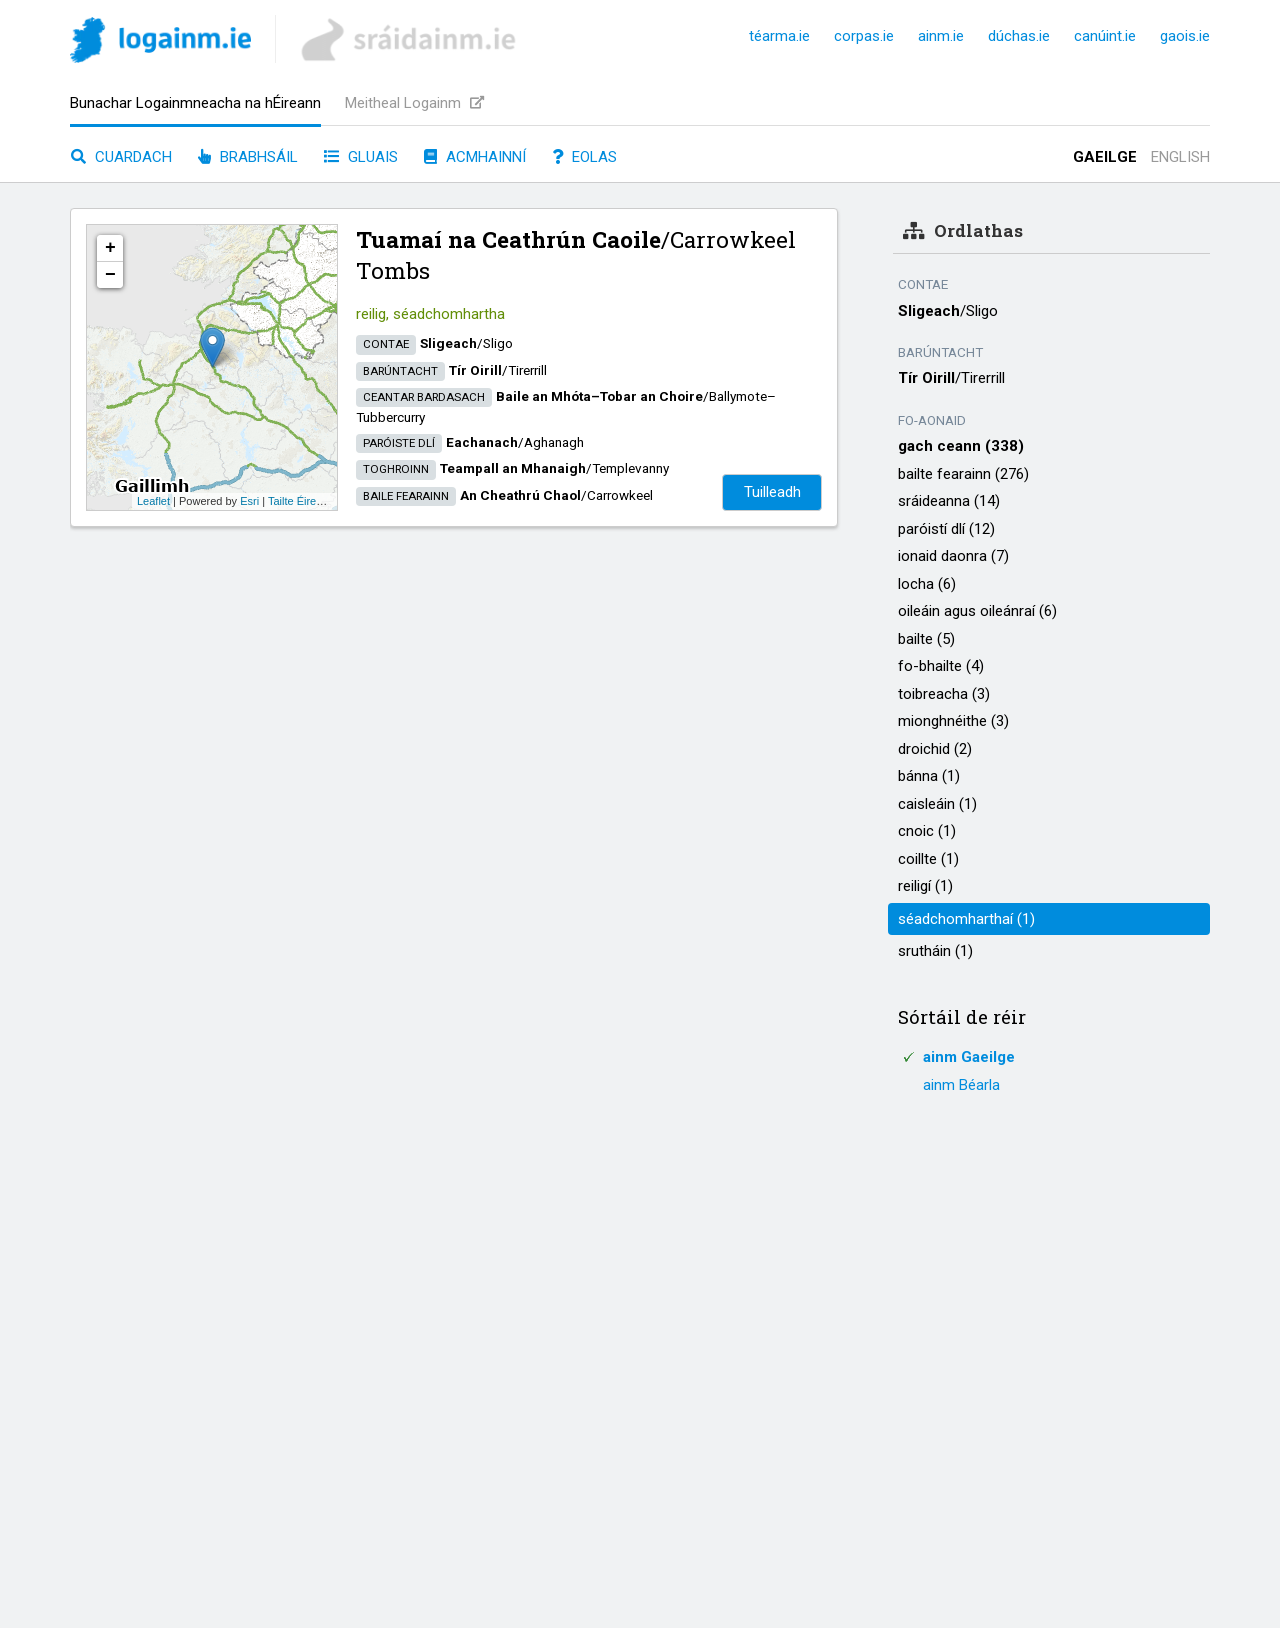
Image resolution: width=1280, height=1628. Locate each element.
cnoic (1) (927, 831)
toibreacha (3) (944, 694)
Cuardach (121, 157)
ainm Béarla (961, 1085)
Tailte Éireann (301, 501)
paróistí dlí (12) (946, 529)
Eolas (584, 157)
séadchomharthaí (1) (966, 919)
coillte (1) (928, 859)
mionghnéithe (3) (953, 721)
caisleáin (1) (937, 804)
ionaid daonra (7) (953, 556)
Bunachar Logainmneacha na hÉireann (195, 103)
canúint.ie (1105, 36)
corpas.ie (864, 36)
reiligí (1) (925, 886)
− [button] (110, 275)
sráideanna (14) (949, 501)
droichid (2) (935, 749)
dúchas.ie (1019, 36)
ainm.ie (941, 36)
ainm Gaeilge (969, 1057)
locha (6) (927, 584)
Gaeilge (1105, 157)
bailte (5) (926, 639)
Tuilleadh (772, 492)
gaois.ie (1185, 36)
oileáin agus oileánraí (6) (977, 611)
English (1180, 157)
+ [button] (110, 248)
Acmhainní (475, 157)
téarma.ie (779, 36)
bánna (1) (929, 776)
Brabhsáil (248, 157)
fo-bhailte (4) (941, 666)
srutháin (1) (935, 951)
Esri (249, 501)
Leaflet (153, 501)
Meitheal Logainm (414, 103)
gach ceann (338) (961, 446)
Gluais (361, 157)
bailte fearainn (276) (963, 474)
